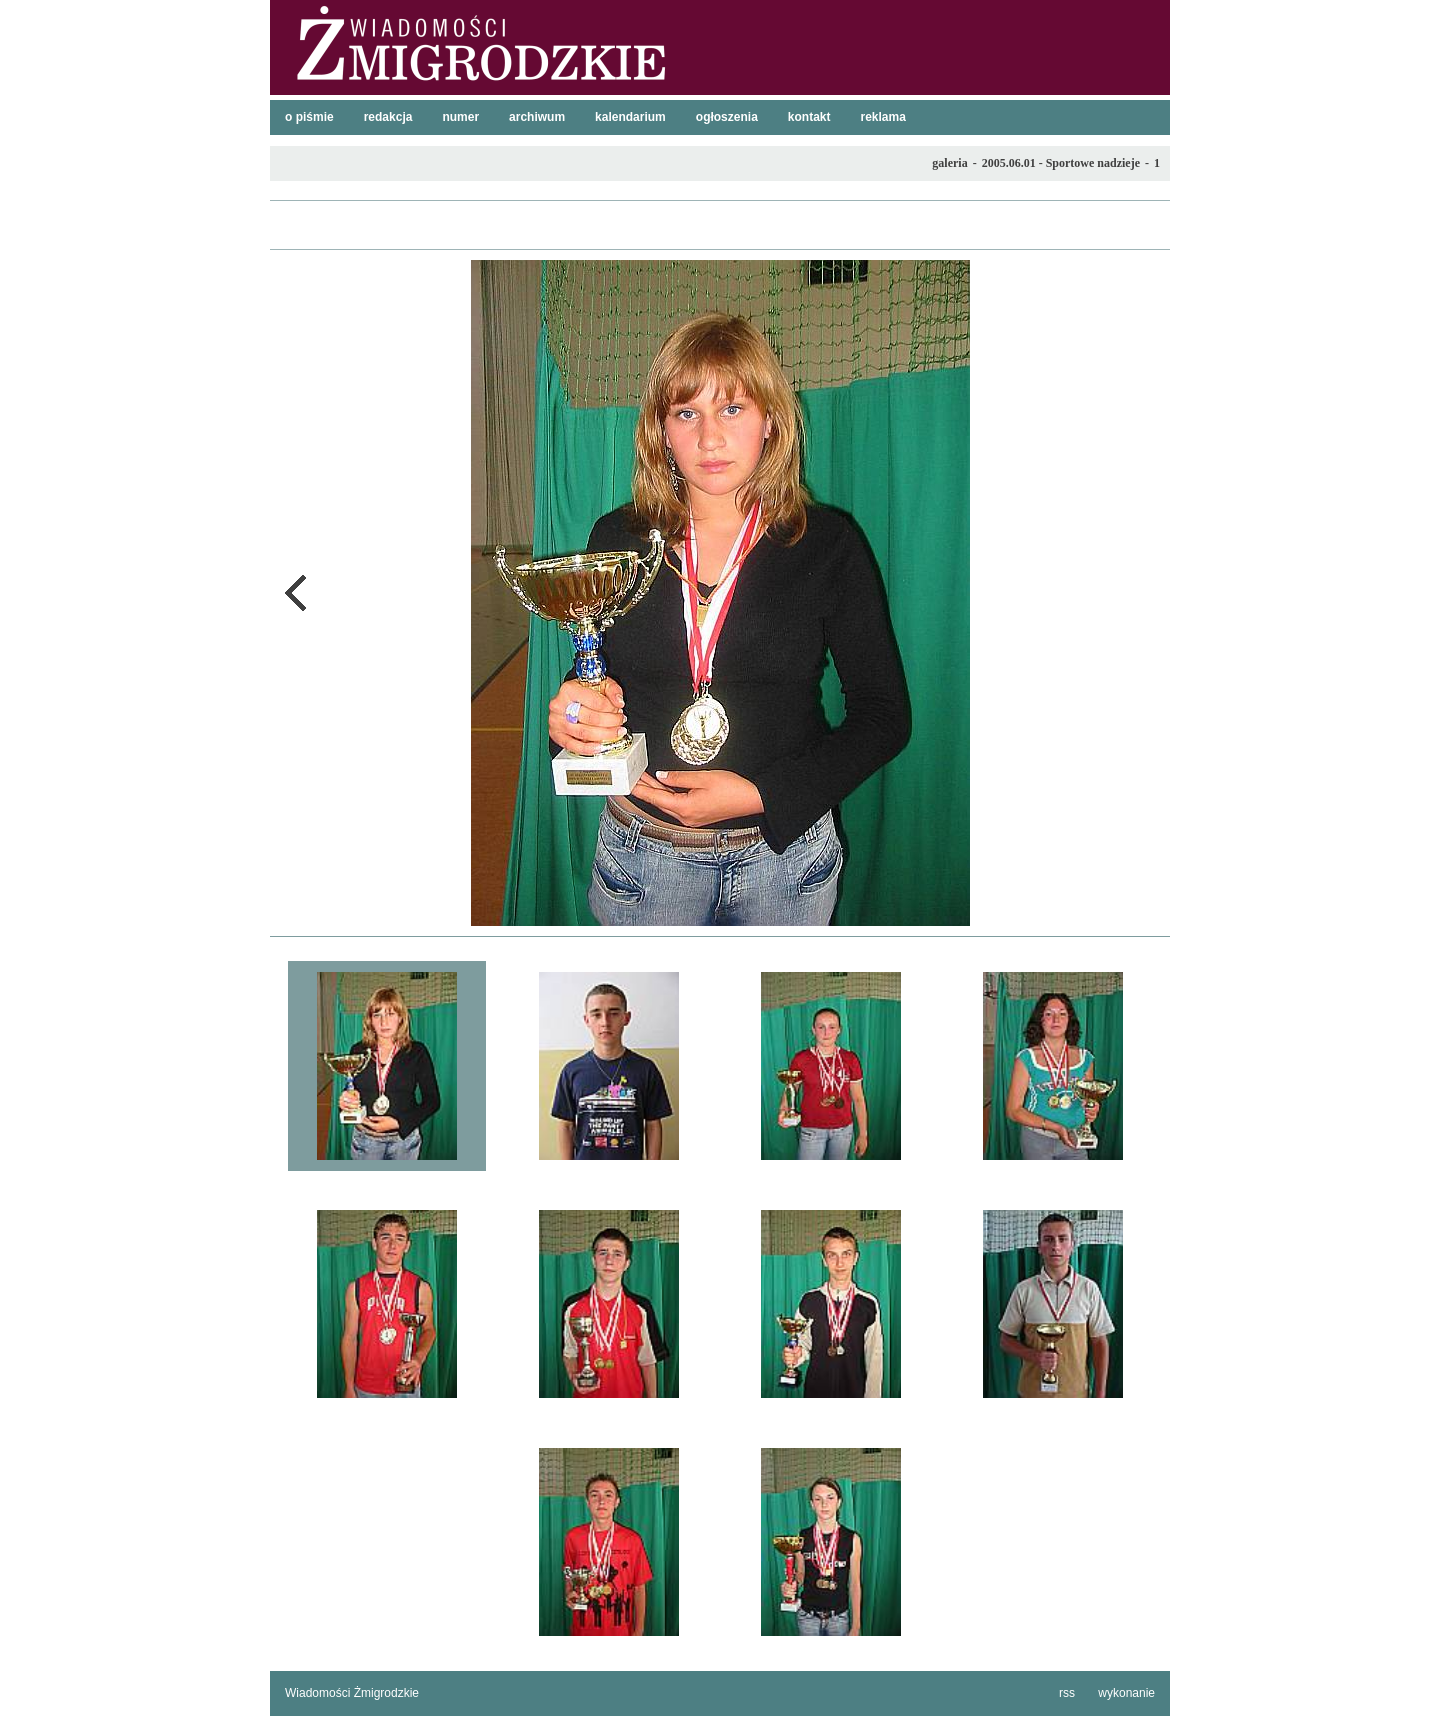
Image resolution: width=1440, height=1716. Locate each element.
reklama (883, 117)
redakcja (388, 117)
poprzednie (295, 593)
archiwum (537, 117)
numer (460, 117)
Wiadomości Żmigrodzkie (352, 1693)
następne (1145, 593)
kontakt (809, 117)
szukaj (1147, 21)
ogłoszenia (727, 117)
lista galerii (720, 225)
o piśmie (309, 117)
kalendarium (630, 117)
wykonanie (1126, 1693)
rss (1067, 1693)
